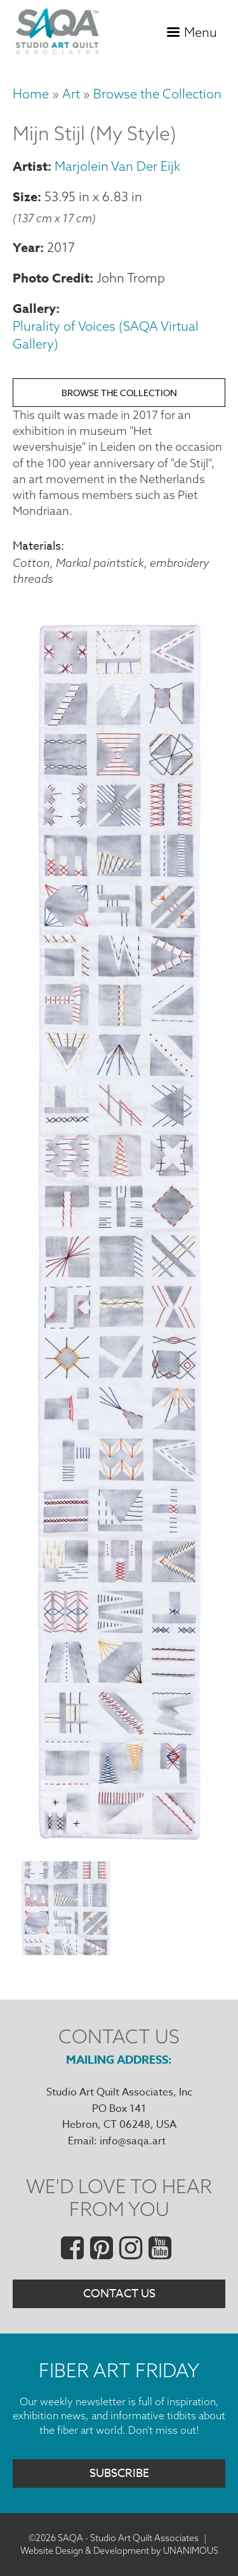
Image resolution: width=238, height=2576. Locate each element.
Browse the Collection (157, 94)
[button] (119, 1844)
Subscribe (119, 2473)
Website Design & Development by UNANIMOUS (119, 2550)
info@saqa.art (133, 2141)
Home (31, 94)
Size (25, 196)
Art (71, 94)
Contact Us (119, 2293)
